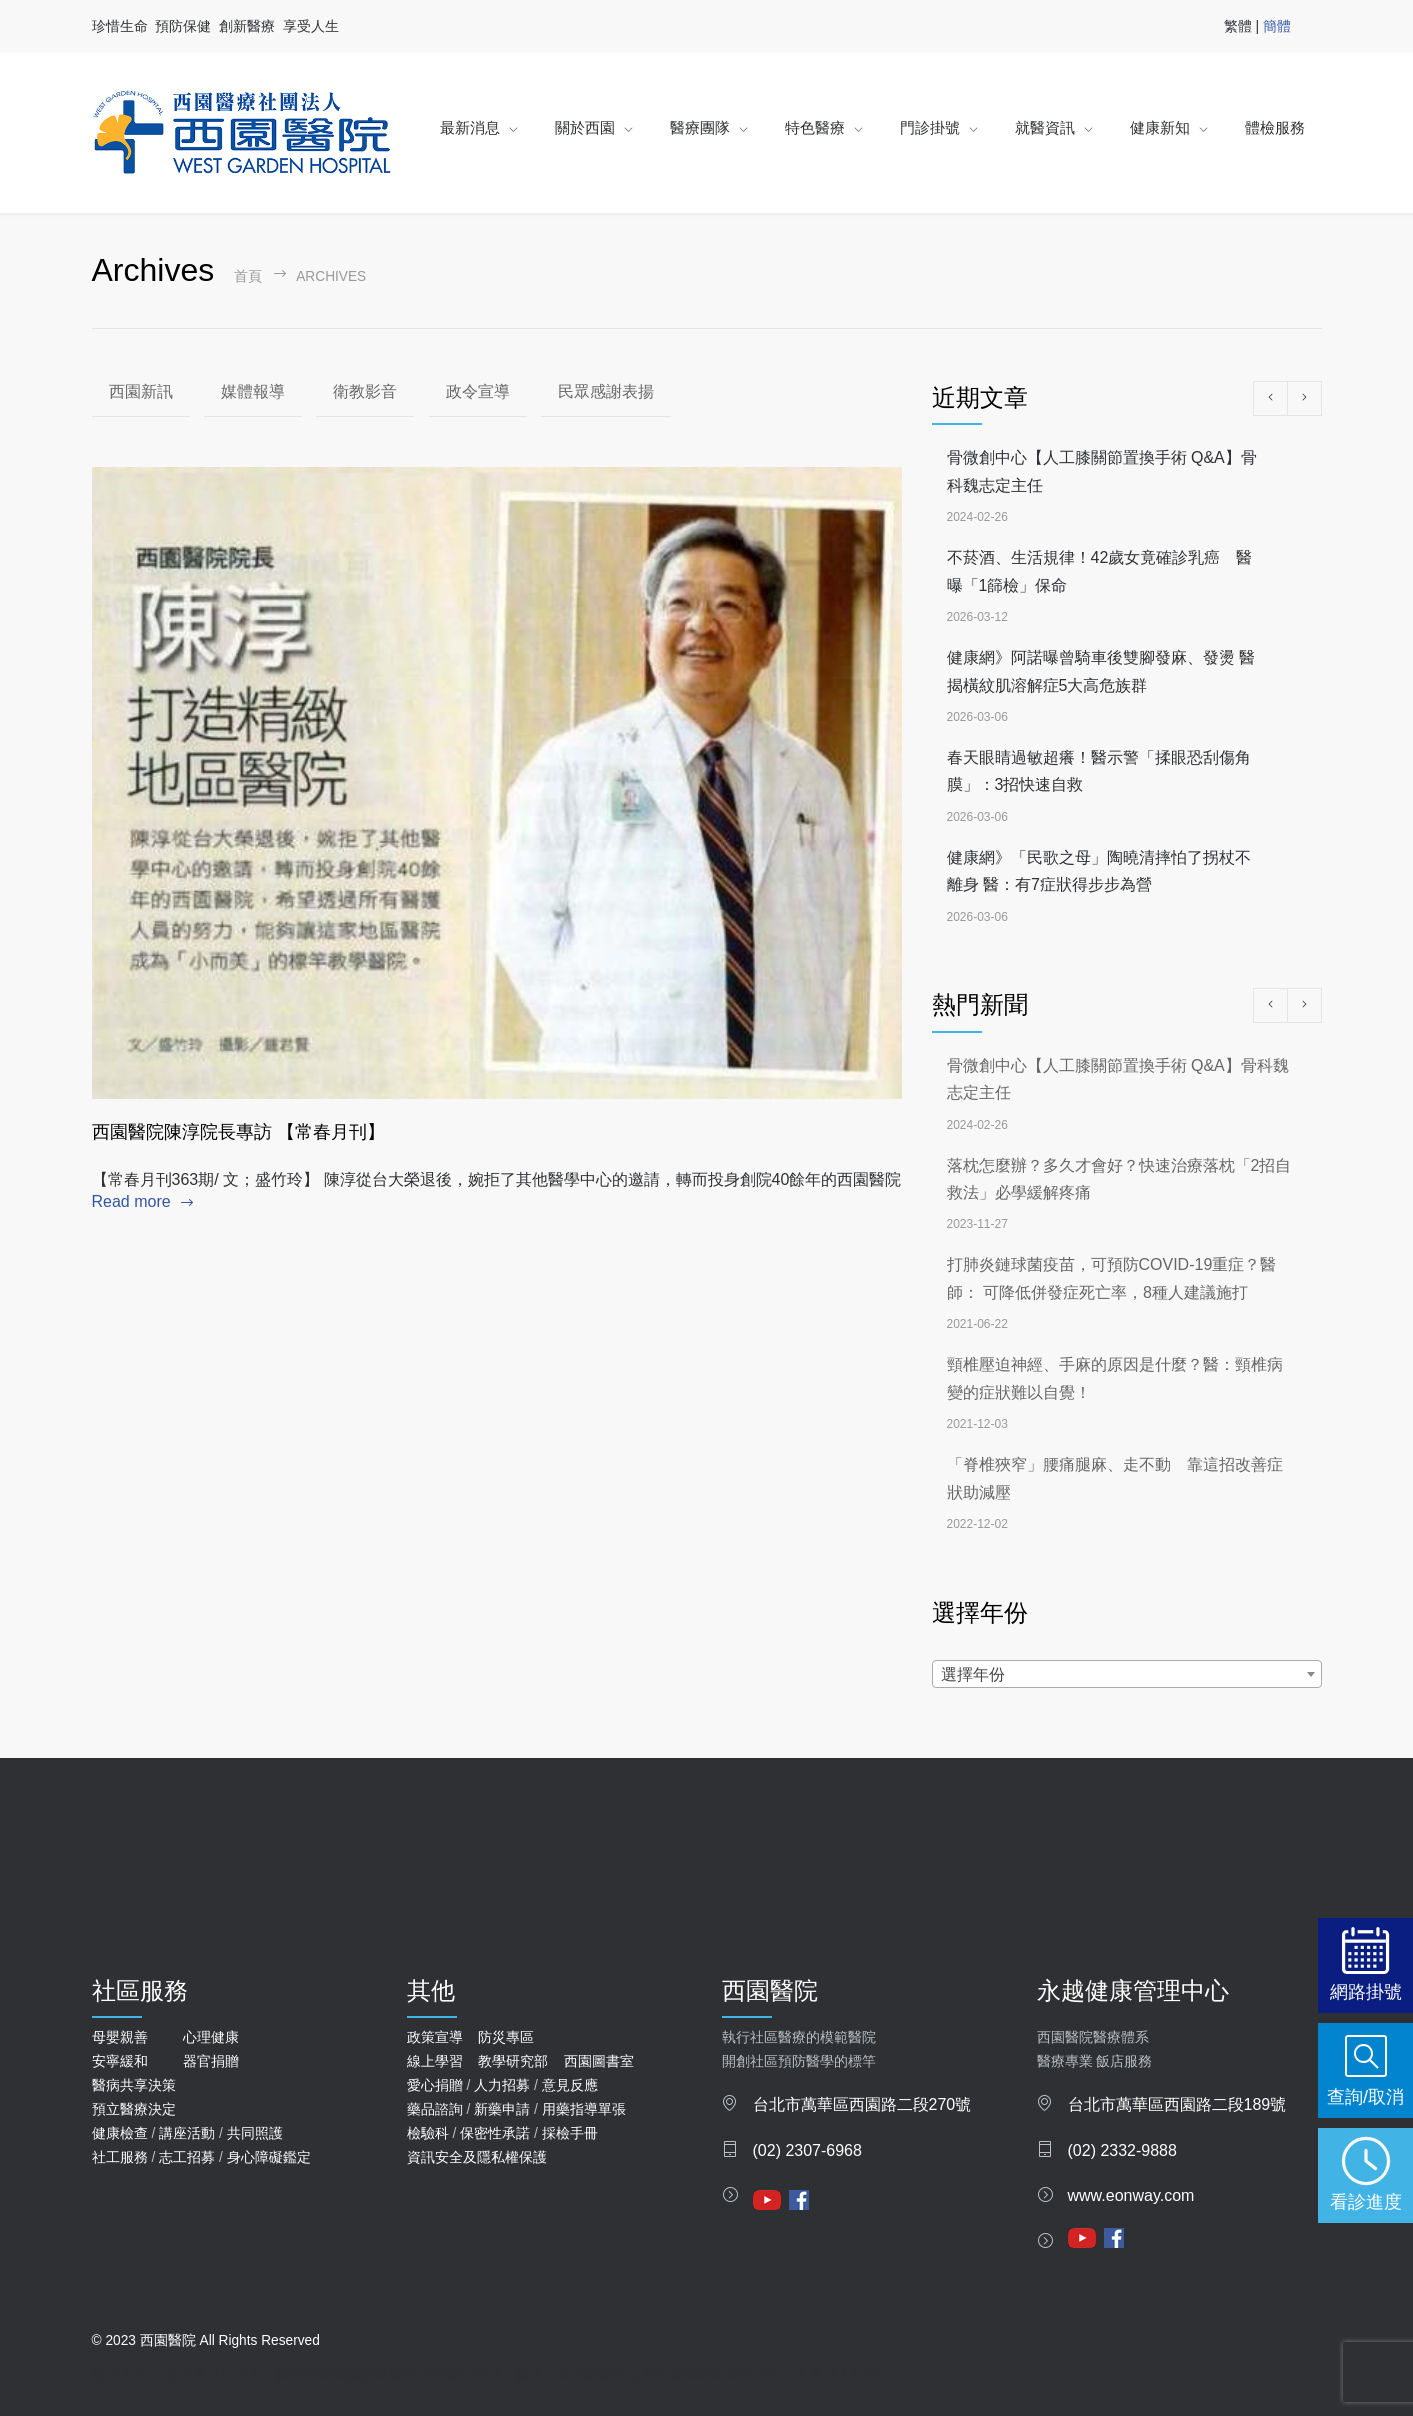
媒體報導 (253, 391)
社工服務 (120, 2157)
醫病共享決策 (134, 2085)
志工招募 (187, 2157)
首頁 (248, 276)
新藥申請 (502, 2109)
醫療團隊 (700, 127)
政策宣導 (435, 2037)
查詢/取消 (1365, 2096)
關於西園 (585, 127)
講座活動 (187, 2133)
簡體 (1277, 26)
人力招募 (502, 2085)
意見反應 (570, 2085)
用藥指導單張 (584, 2109)
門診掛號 (930, 127)
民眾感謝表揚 (606, 391)
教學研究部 (513, 2061)
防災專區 (506, 2037)
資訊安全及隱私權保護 (477, 2157)
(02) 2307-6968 (807, 2150)
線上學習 (435, 2061)
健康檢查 (120, 2133)
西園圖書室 (599, 2061)
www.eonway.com (1131, 2195)
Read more (131, 1201)
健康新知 (1160, 127)
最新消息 (470, 127)
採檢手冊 (570, 2133)
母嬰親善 (120, 2037)
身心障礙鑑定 (269, 2157)
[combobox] (1127, 1674)
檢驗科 (428, 2133)
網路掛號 (1366, 1991)
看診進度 (1366, 2201)
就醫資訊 (1045, 127)
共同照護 (255, 2133)
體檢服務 (1275, 127)
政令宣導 (478, 391)
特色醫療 (815, 127)
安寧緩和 (120, 2061)
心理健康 (211, 2037)
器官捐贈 (211, 2061)
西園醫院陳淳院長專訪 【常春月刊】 (238, 1132)
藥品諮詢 (435, 2109)
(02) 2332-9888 (1122, 2150)
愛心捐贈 (435, 2085)
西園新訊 (141, 391)
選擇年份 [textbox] (973, 1674)
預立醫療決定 (134, 2109)
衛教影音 (365, 391)
